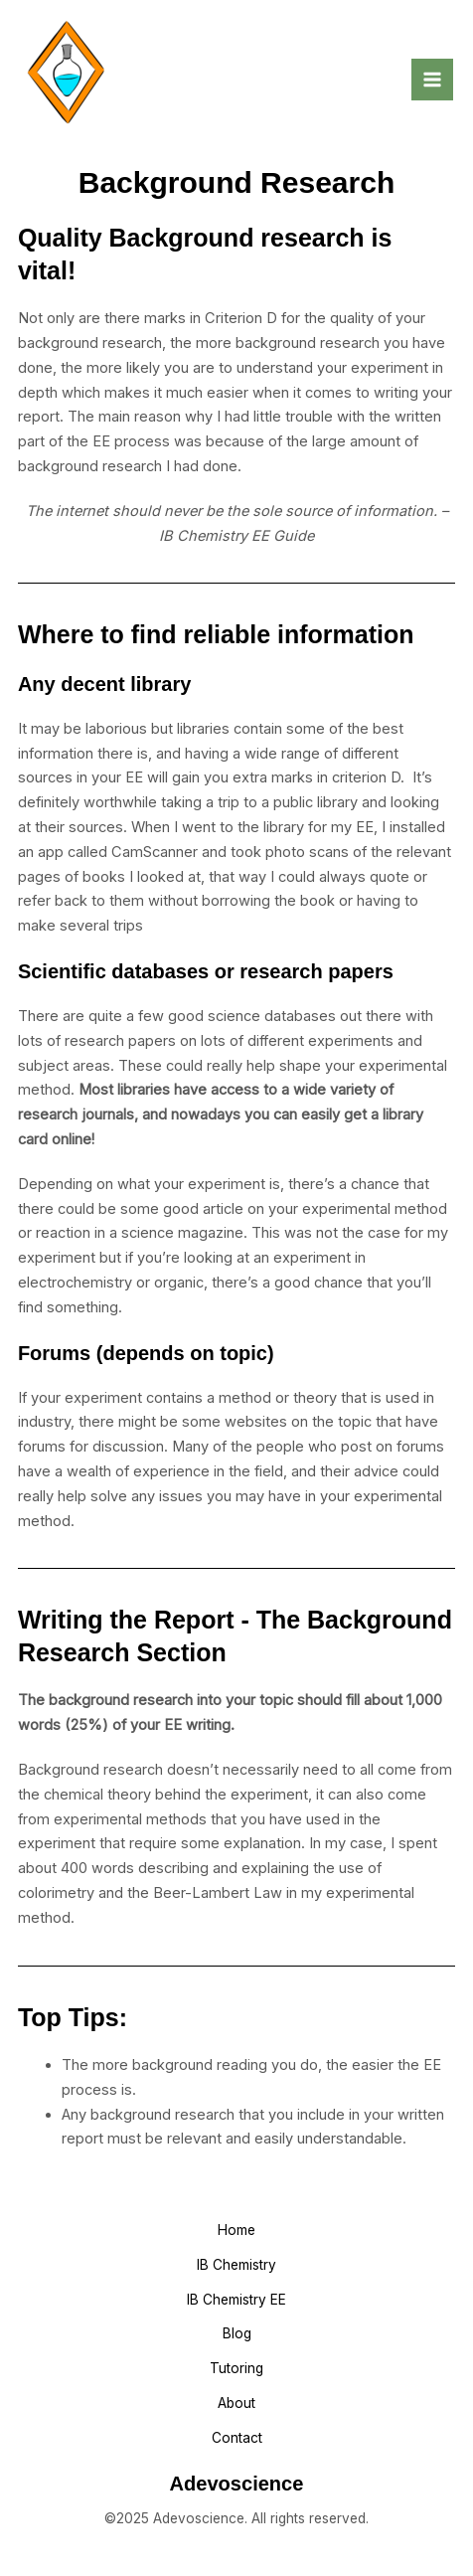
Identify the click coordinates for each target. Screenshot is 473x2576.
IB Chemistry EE (236, 2300)
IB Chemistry (236, 2265)
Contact (237, 2438)
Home (236, 2230)
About (236, 2403)
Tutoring (236, 2368)
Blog (237, 2333)
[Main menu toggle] (432, 79)
